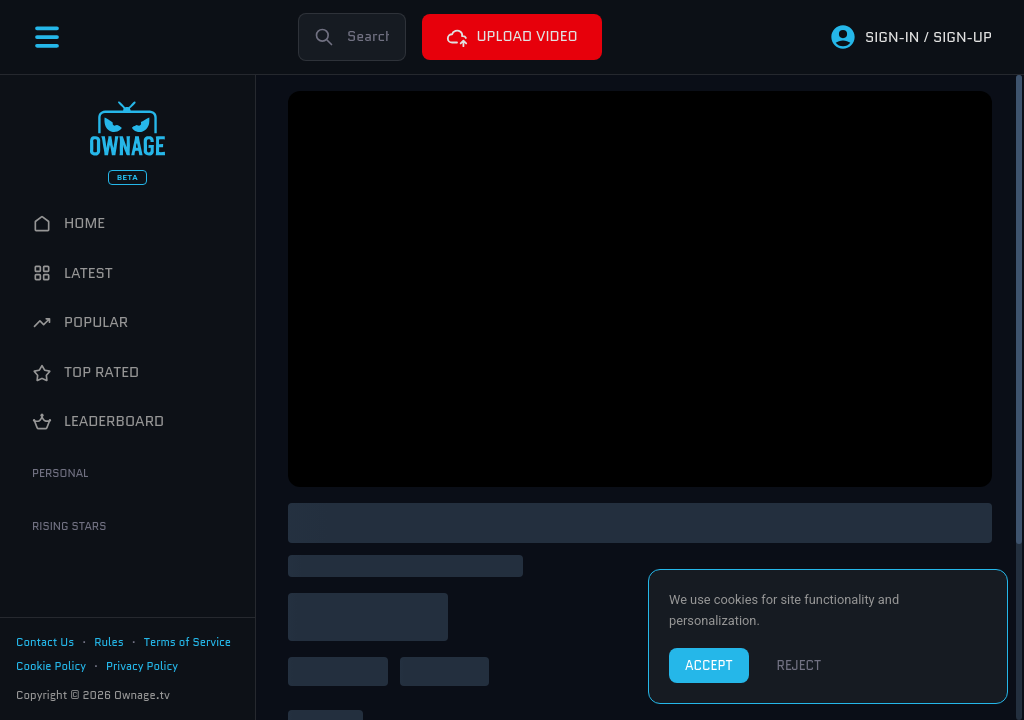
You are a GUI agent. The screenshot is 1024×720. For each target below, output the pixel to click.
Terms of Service (187, 642)
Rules (109, 642)
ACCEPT (709, 665)
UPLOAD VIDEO (511, 37)
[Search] (352, 37)
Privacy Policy (142, 666)
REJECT (799, 665)
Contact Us (45, 642)
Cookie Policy (51, 666)
